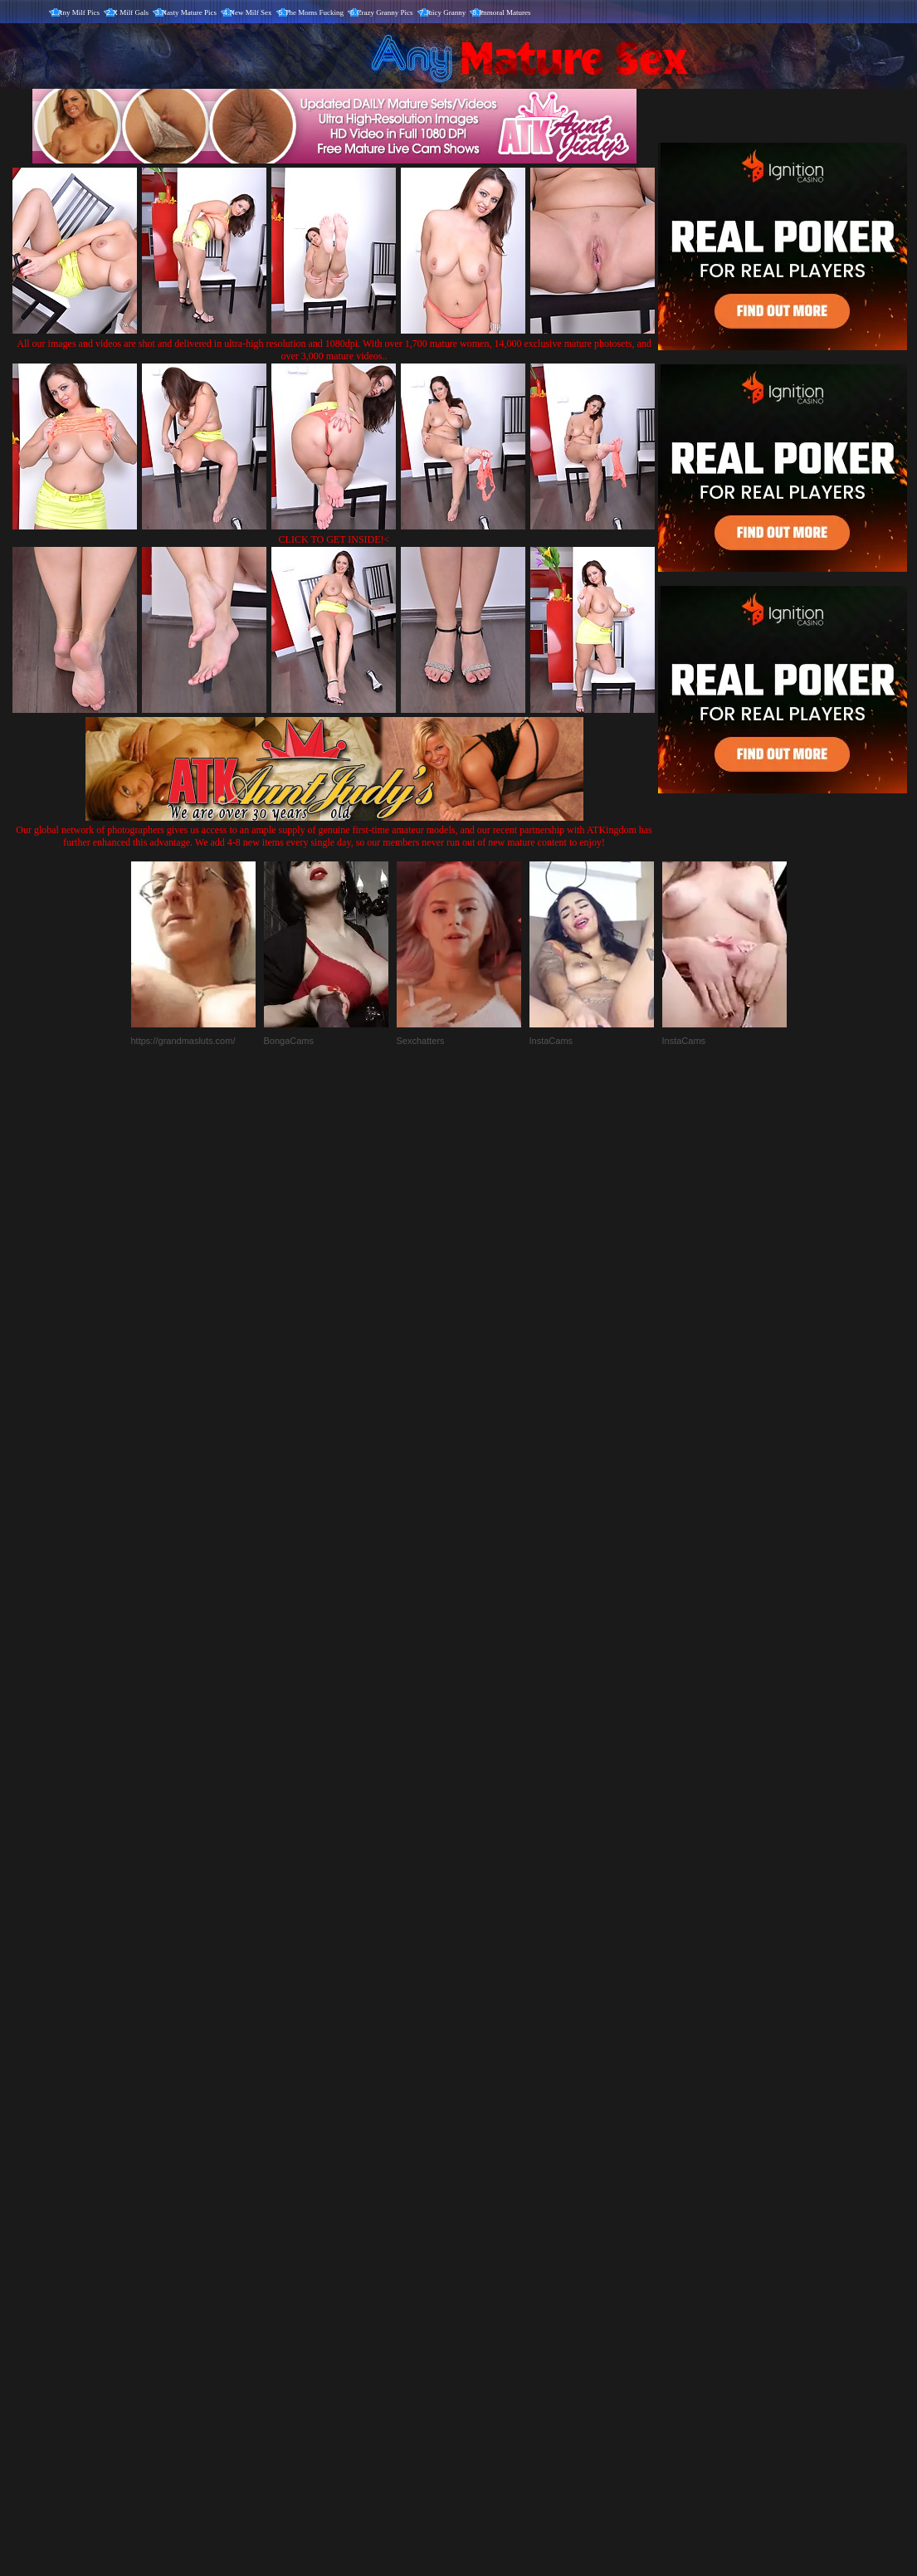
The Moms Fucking (314, 12)
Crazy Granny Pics (385, 12)
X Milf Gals (131, 12)
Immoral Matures (505, 12)
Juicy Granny (446, 12)
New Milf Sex (251, 12)
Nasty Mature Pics (189, 12)
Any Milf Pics (78, 12)
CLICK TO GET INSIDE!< (334, 539)
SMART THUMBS (487, 2229)
